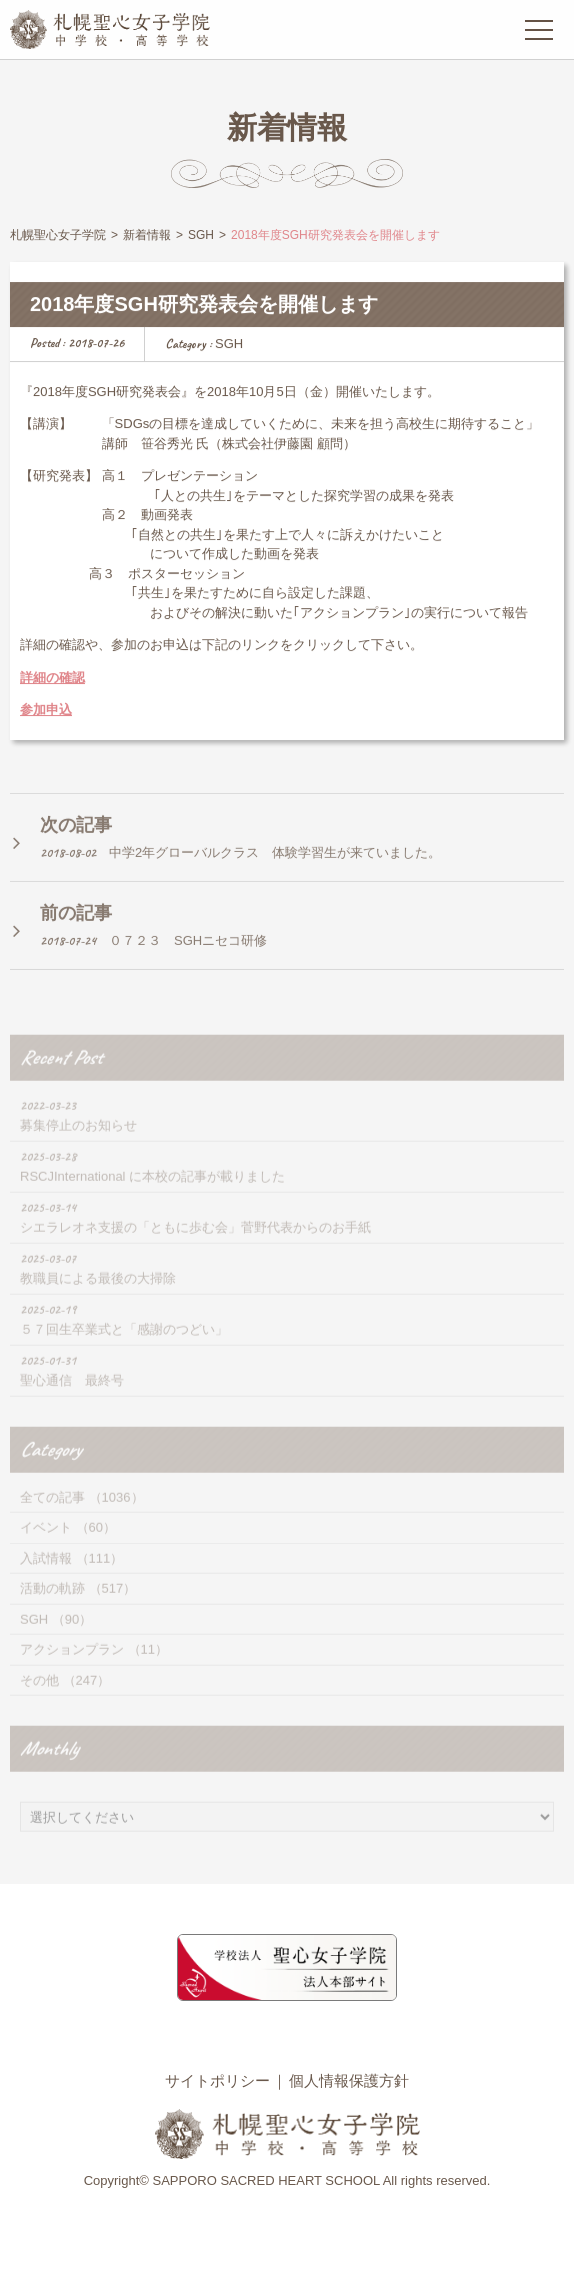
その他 (39, 1700)
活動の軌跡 (52, 1608)
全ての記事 (52, 1517)
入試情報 (46, 1578)
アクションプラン (72, 1669)
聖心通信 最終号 (72, 1400)
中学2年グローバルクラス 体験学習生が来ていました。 (275, 869)
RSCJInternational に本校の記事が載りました (152, 1196)
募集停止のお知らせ (78, 1145)
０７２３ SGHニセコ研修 (188, 956)
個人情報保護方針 (349, 2080)
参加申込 (46, 711)
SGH (229, 344)
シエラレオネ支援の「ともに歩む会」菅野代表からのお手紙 (195, 1247)
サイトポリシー (217, 2080)
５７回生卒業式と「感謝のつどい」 (124, 1349)
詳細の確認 (52, 678)
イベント (46, 1547)
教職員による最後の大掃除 (98, 1298)
